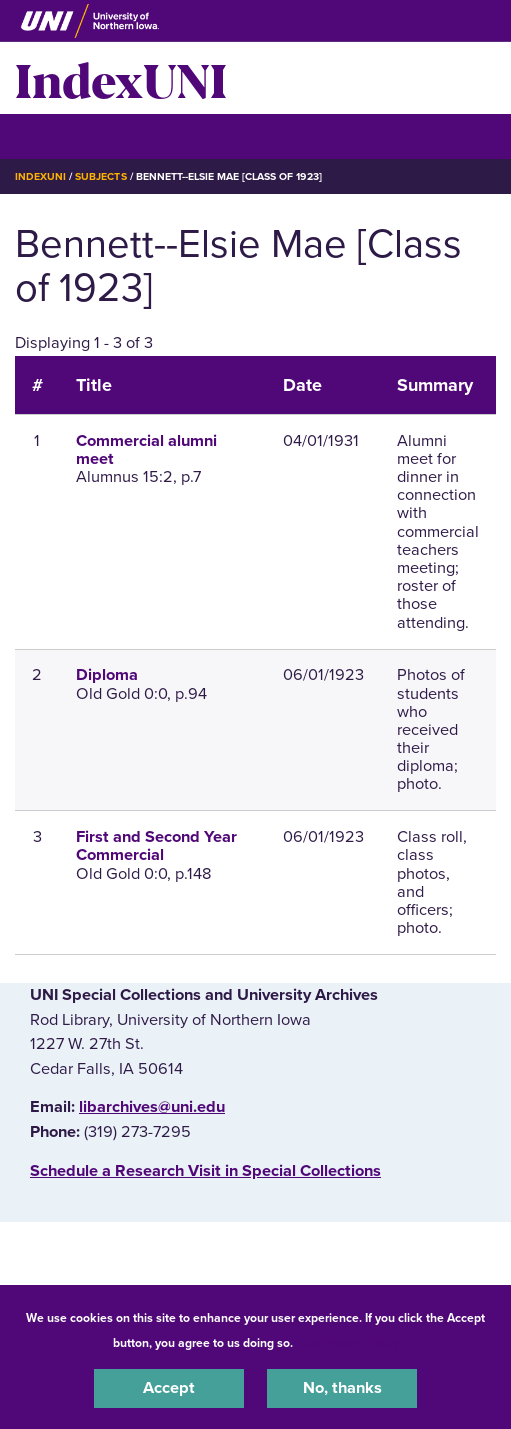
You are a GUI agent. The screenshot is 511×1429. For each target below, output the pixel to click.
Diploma (107, 675)
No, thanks (342, 1388)
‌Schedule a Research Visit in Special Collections (205, 1171)
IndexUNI (121, 78)
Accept (169, 1388)
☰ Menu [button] (50, 135)
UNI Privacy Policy (349, 1343)
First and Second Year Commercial (156, 846)
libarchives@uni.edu (152, 1107)
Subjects (100, 176)
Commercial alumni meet (146, 450)
